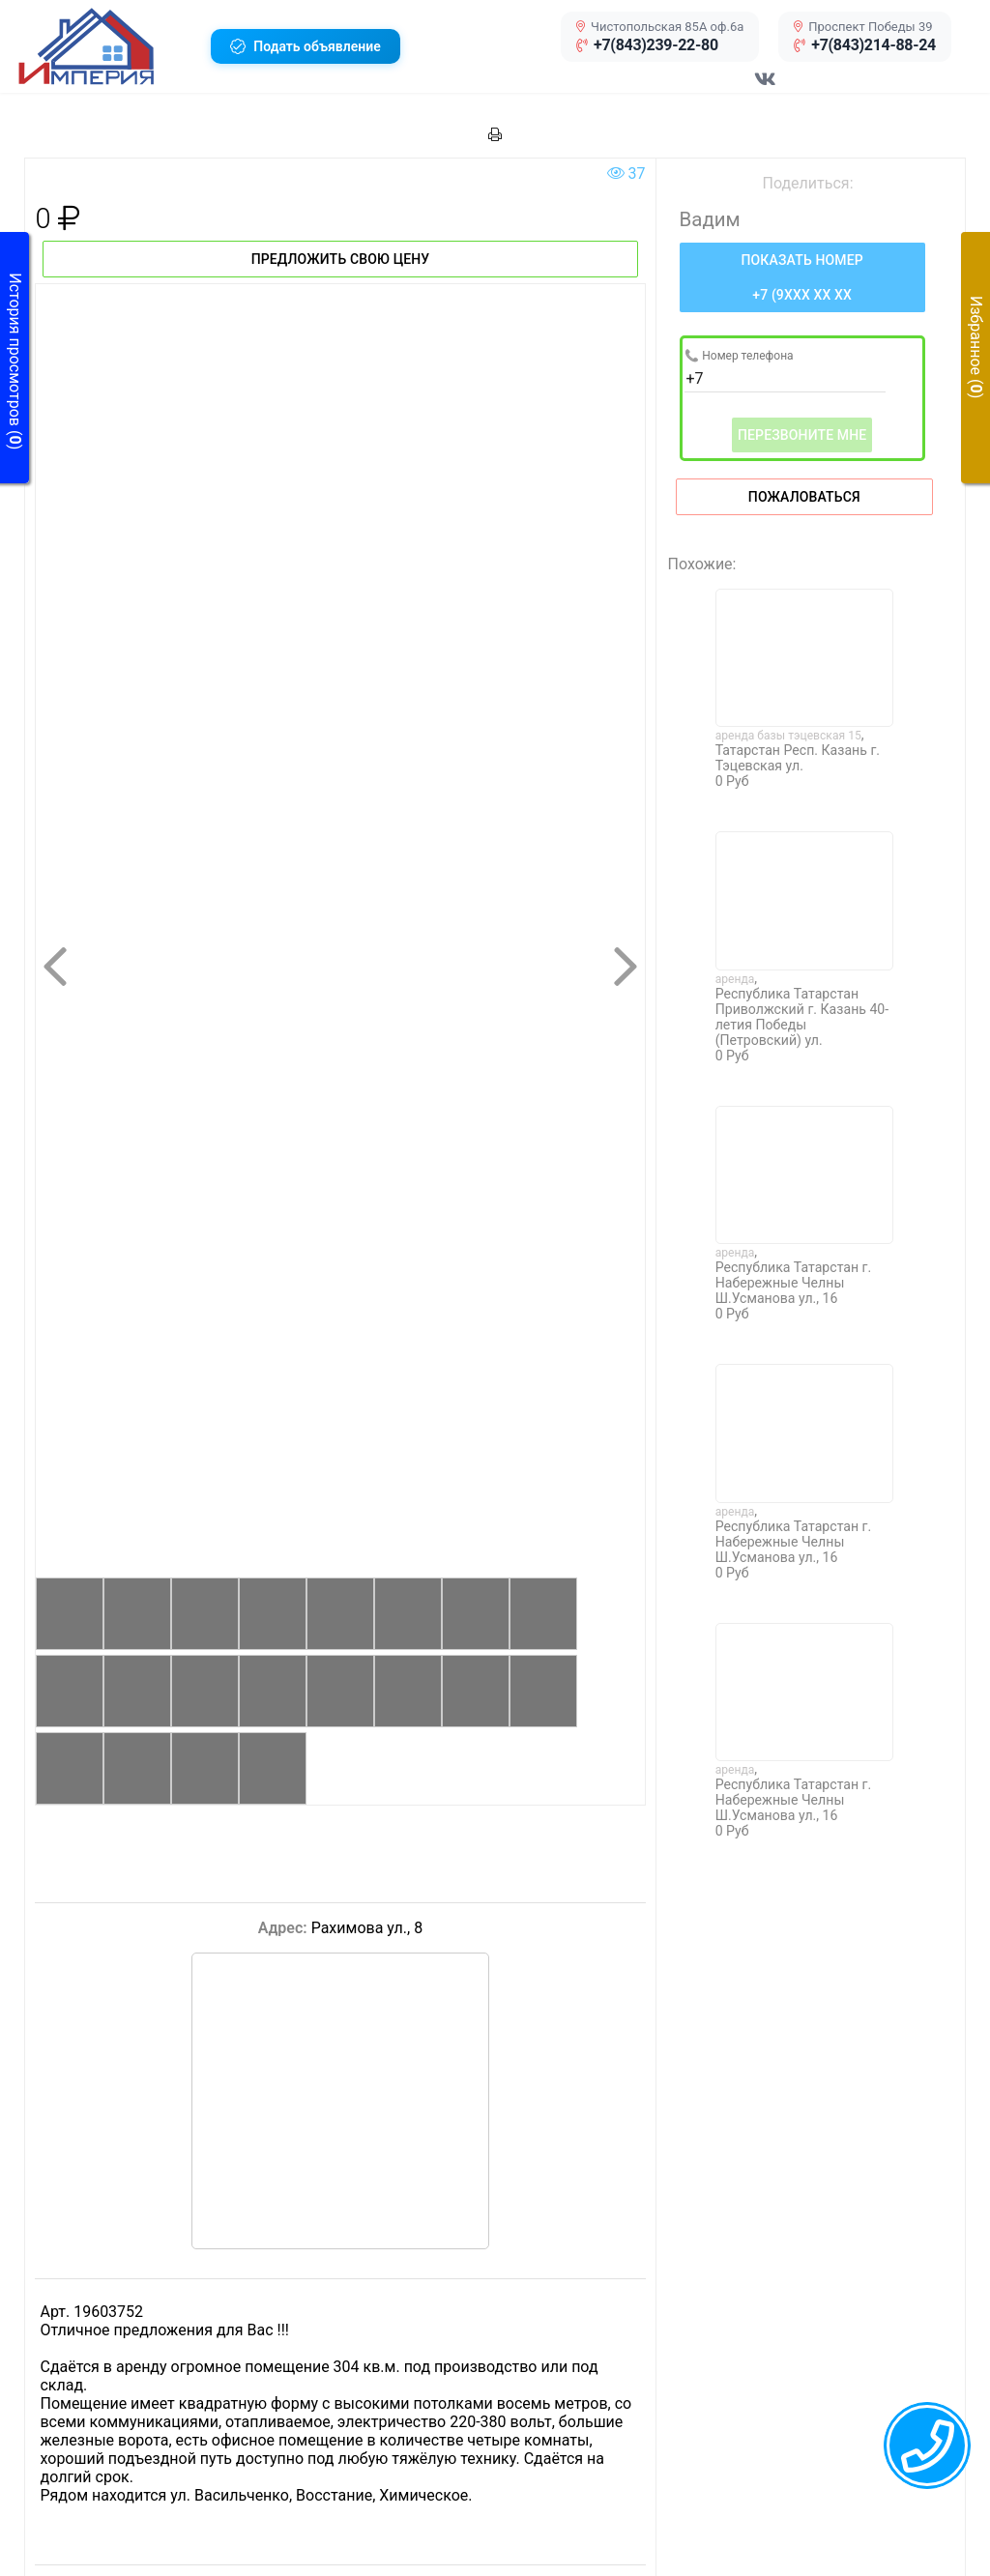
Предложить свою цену (340, 259)
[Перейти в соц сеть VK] (765, 89)
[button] (106, 46)
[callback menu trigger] (927, 2445)
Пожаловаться (804, 497)
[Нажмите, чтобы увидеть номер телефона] (802, 277)
